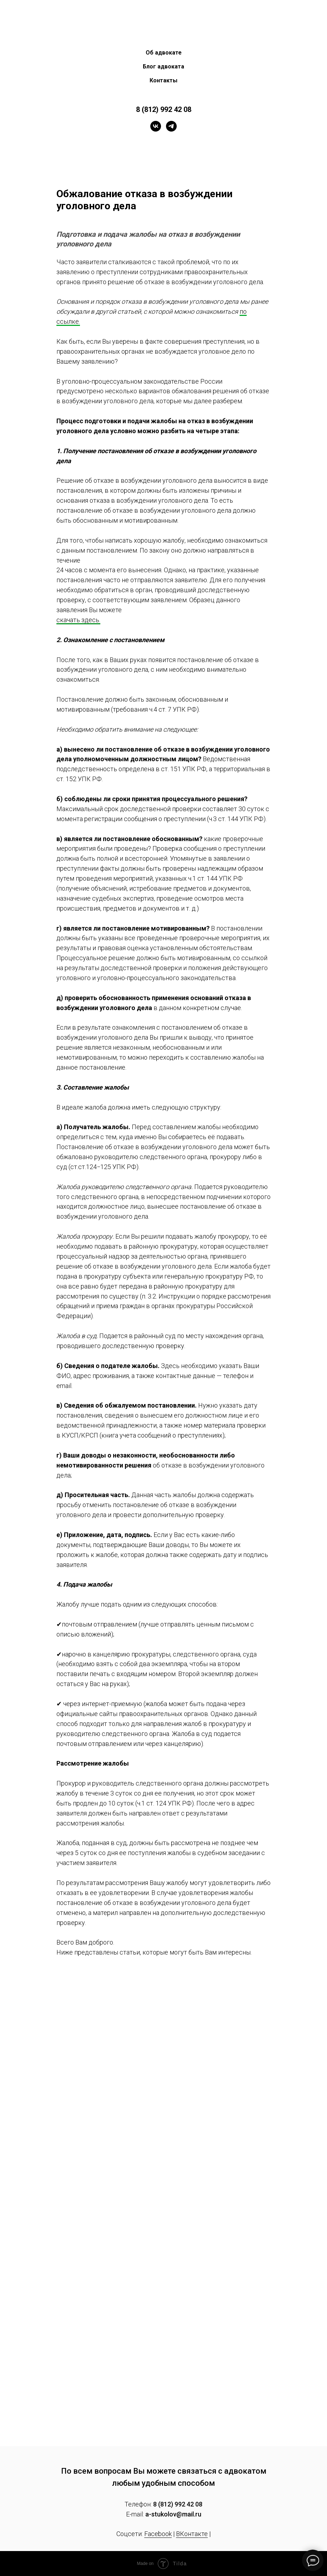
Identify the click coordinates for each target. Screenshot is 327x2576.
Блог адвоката (163, 66)
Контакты (163, 80)
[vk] (155, 126)
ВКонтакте (192, 2533)
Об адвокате (164, 52)
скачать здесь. (78, 620)
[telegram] (171, 126)
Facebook (158, 2533)
